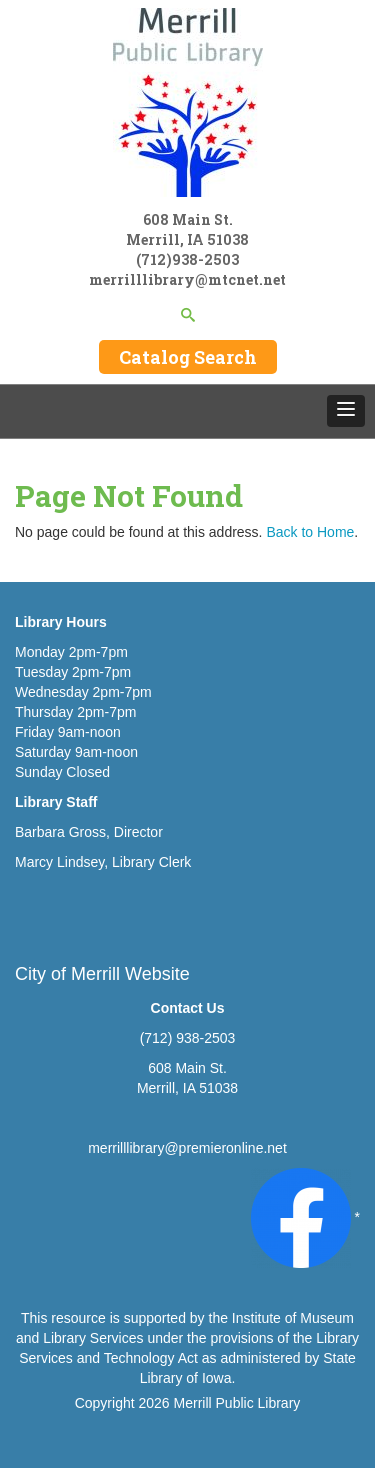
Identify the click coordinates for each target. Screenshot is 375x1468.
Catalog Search (188, 357)
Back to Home (310, 532)
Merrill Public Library (237, 1403)
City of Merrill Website (102, 974)
